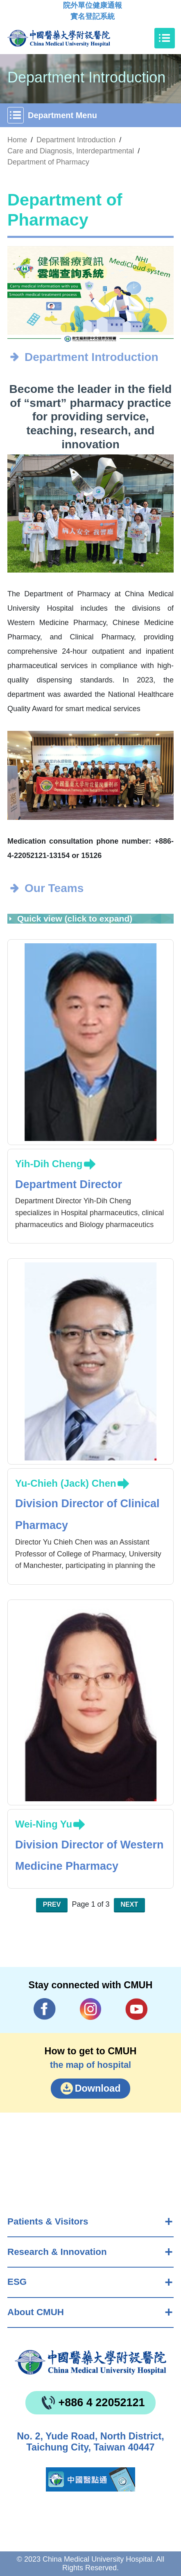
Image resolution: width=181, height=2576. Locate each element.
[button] (84, 332)
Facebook (45, 2009)
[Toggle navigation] (164, 38)
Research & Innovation (57, 2252)
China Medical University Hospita (90, 2362)
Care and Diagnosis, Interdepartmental (70, 151)
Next (129, 1904)
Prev (52, 1904)
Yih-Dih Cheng (48, 1163)
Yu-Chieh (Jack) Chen (65, 1483)
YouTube (136, 2009)
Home (17, 140)
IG (91, 2009)
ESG (17, 2282)
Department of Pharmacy (48, 162)
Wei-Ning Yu (43, 1824)
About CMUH (35, 2312)
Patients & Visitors (47, 2221)
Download (98, 2088)
